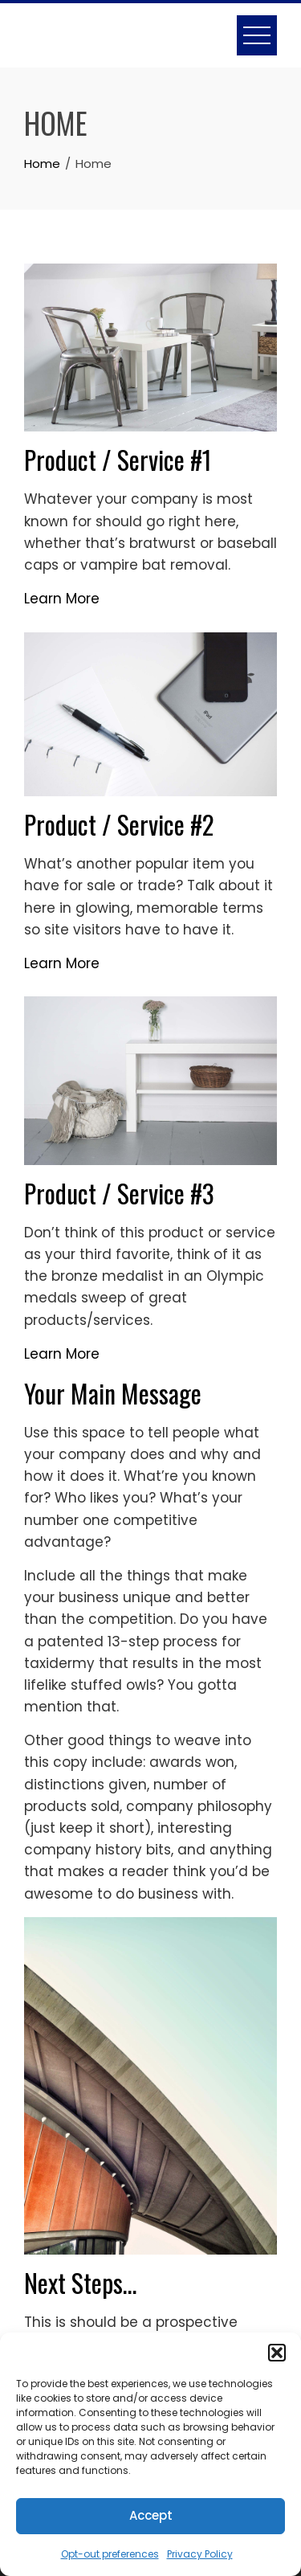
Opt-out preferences (110, 2554)
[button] (277, 2353)
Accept (151, 2515)
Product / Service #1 (118, 459)
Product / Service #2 (119, 824)
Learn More (62, 598)
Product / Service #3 (119, 1193)
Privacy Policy (200, 2554)
